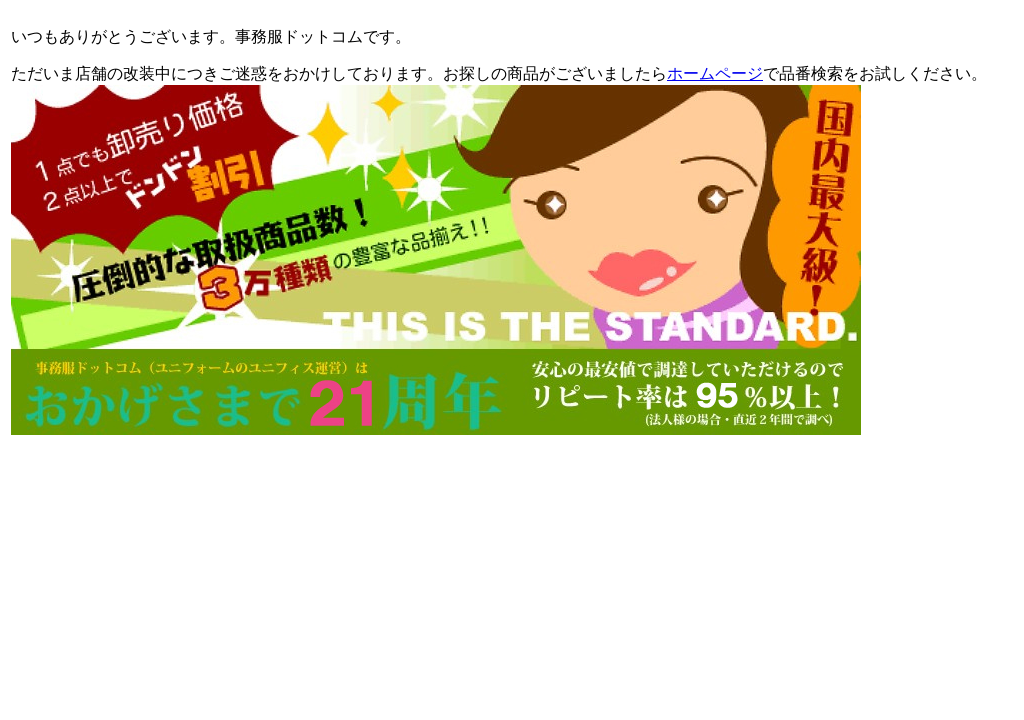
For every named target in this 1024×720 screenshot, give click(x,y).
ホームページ (715, 73)
